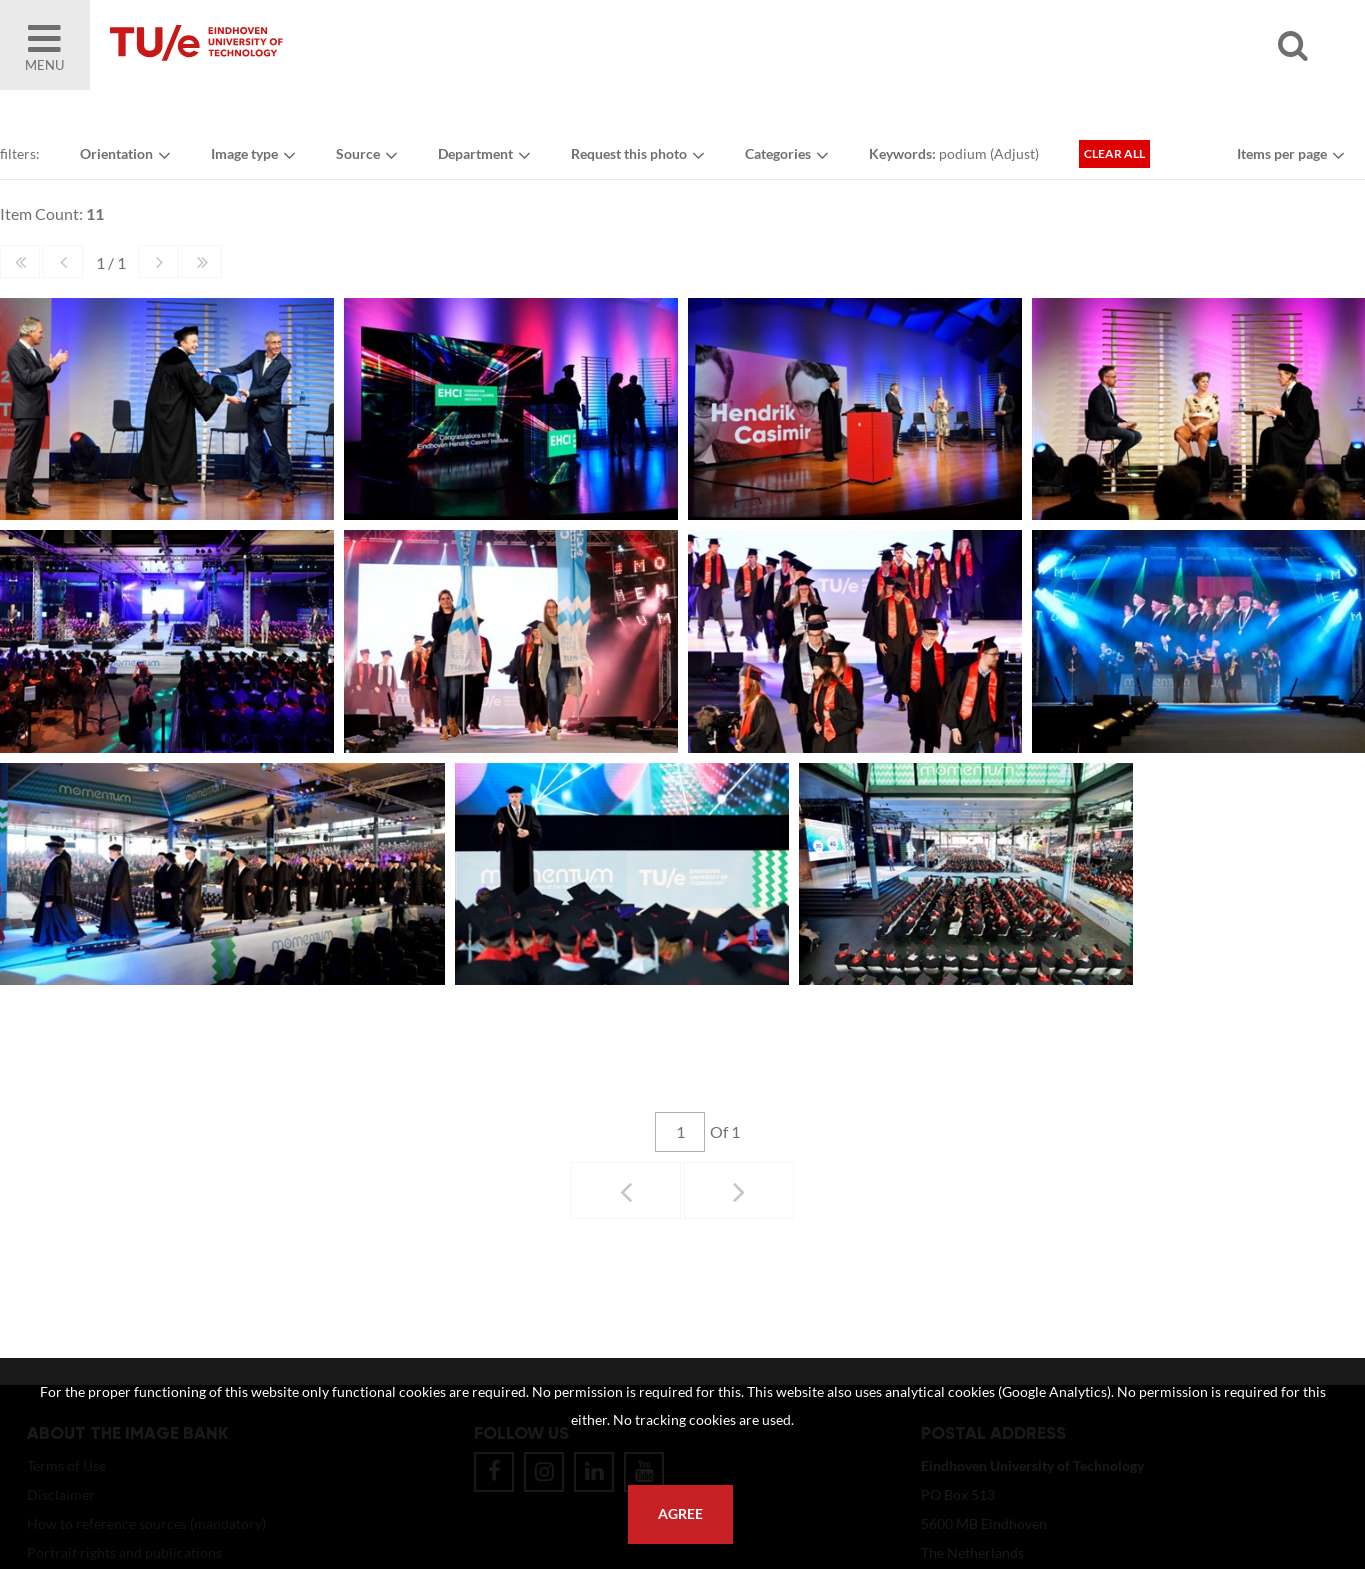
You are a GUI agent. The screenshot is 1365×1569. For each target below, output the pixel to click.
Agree (680, 1514)
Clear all (1114, 153)
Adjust (1014, 153)
